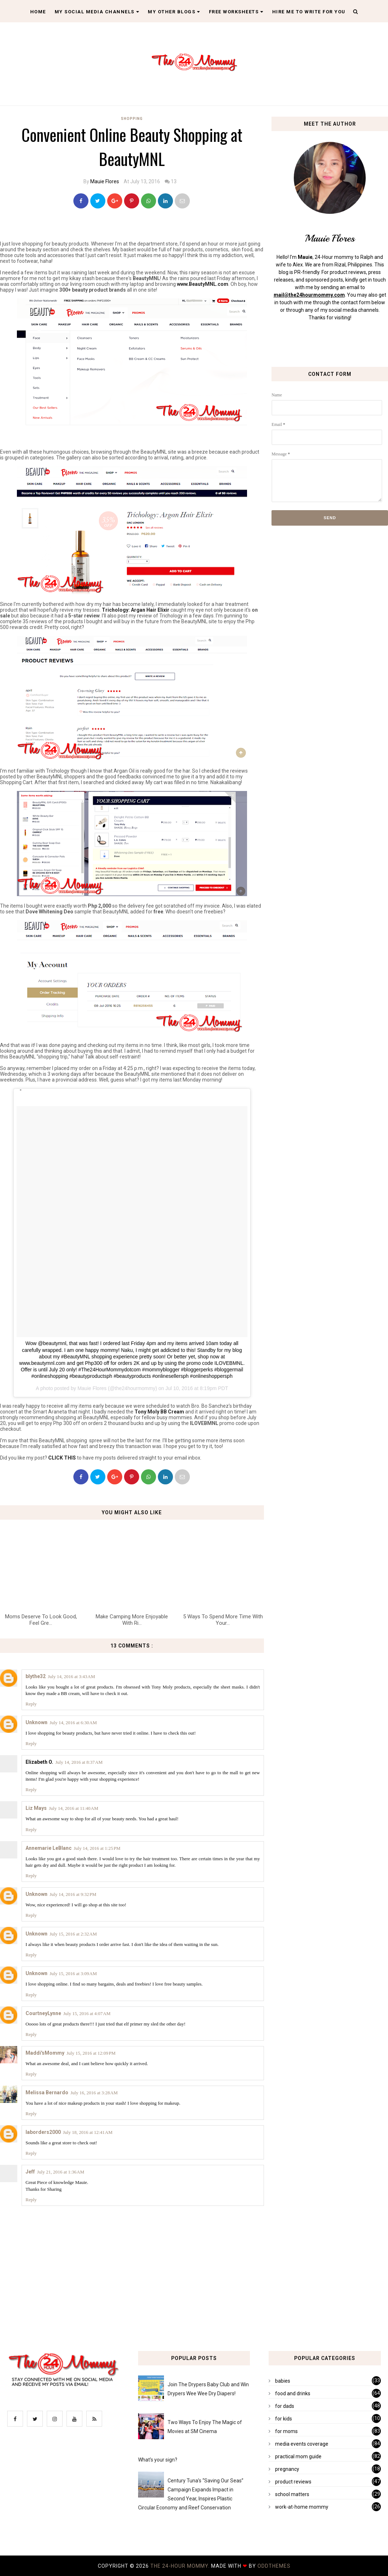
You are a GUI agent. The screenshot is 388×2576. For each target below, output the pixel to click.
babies (282, 2381)
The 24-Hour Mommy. (180, 2566)
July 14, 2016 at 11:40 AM (73, 1808)
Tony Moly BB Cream (159, 1412)
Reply (31, 1704)
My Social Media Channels (97, 11)
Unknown (36, 1722)
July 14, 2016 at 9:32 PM (73, 1894)
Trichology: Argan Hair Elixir (135, 610)
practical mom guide (298, 2456)
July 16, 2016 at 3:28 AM (94, 2092)
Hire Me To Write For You (309, 11)
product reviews (293, 2482)
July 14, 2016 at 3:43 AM (71, 1676)
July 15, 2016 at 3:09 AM (73, 1973)
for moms (286, 2431)
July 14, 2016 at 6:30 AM (73, 1722)
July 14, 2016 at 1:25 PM (97, 1848)
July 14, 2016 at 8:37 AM (78, 1762)
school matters (292, 2494)
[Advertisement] (132, 437)
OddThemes (274, 2566)
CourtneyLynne (43, 2013)
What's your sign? (157, 2460)
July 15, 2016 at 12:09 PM (91, 2053)
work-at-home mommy (301, 2507)
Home (38, 11)
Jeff (30, 2172)
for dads (284, 2406)
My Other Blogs (174, 11)
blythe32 (36, 1676)
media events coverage (301, 2444)
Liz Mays (36, 1808)
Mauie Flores (104, 181)
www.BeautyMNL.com (202, 284)
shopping (132, 119)
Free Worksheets (236, 11)
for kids (283, 2419)
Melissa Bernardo (47, 2092)
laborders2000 (43, 2132)
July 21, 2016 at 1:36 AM (60, 2172)
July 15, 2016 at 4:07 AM (86, 2013)
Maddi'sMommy (45, 2053)
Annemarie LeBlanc (49, 1848)
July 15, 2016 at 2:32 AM (73, 1934)
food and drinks (292, 2393)
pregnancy (287, 2469)
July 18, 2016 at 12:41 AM (88, 2132)
